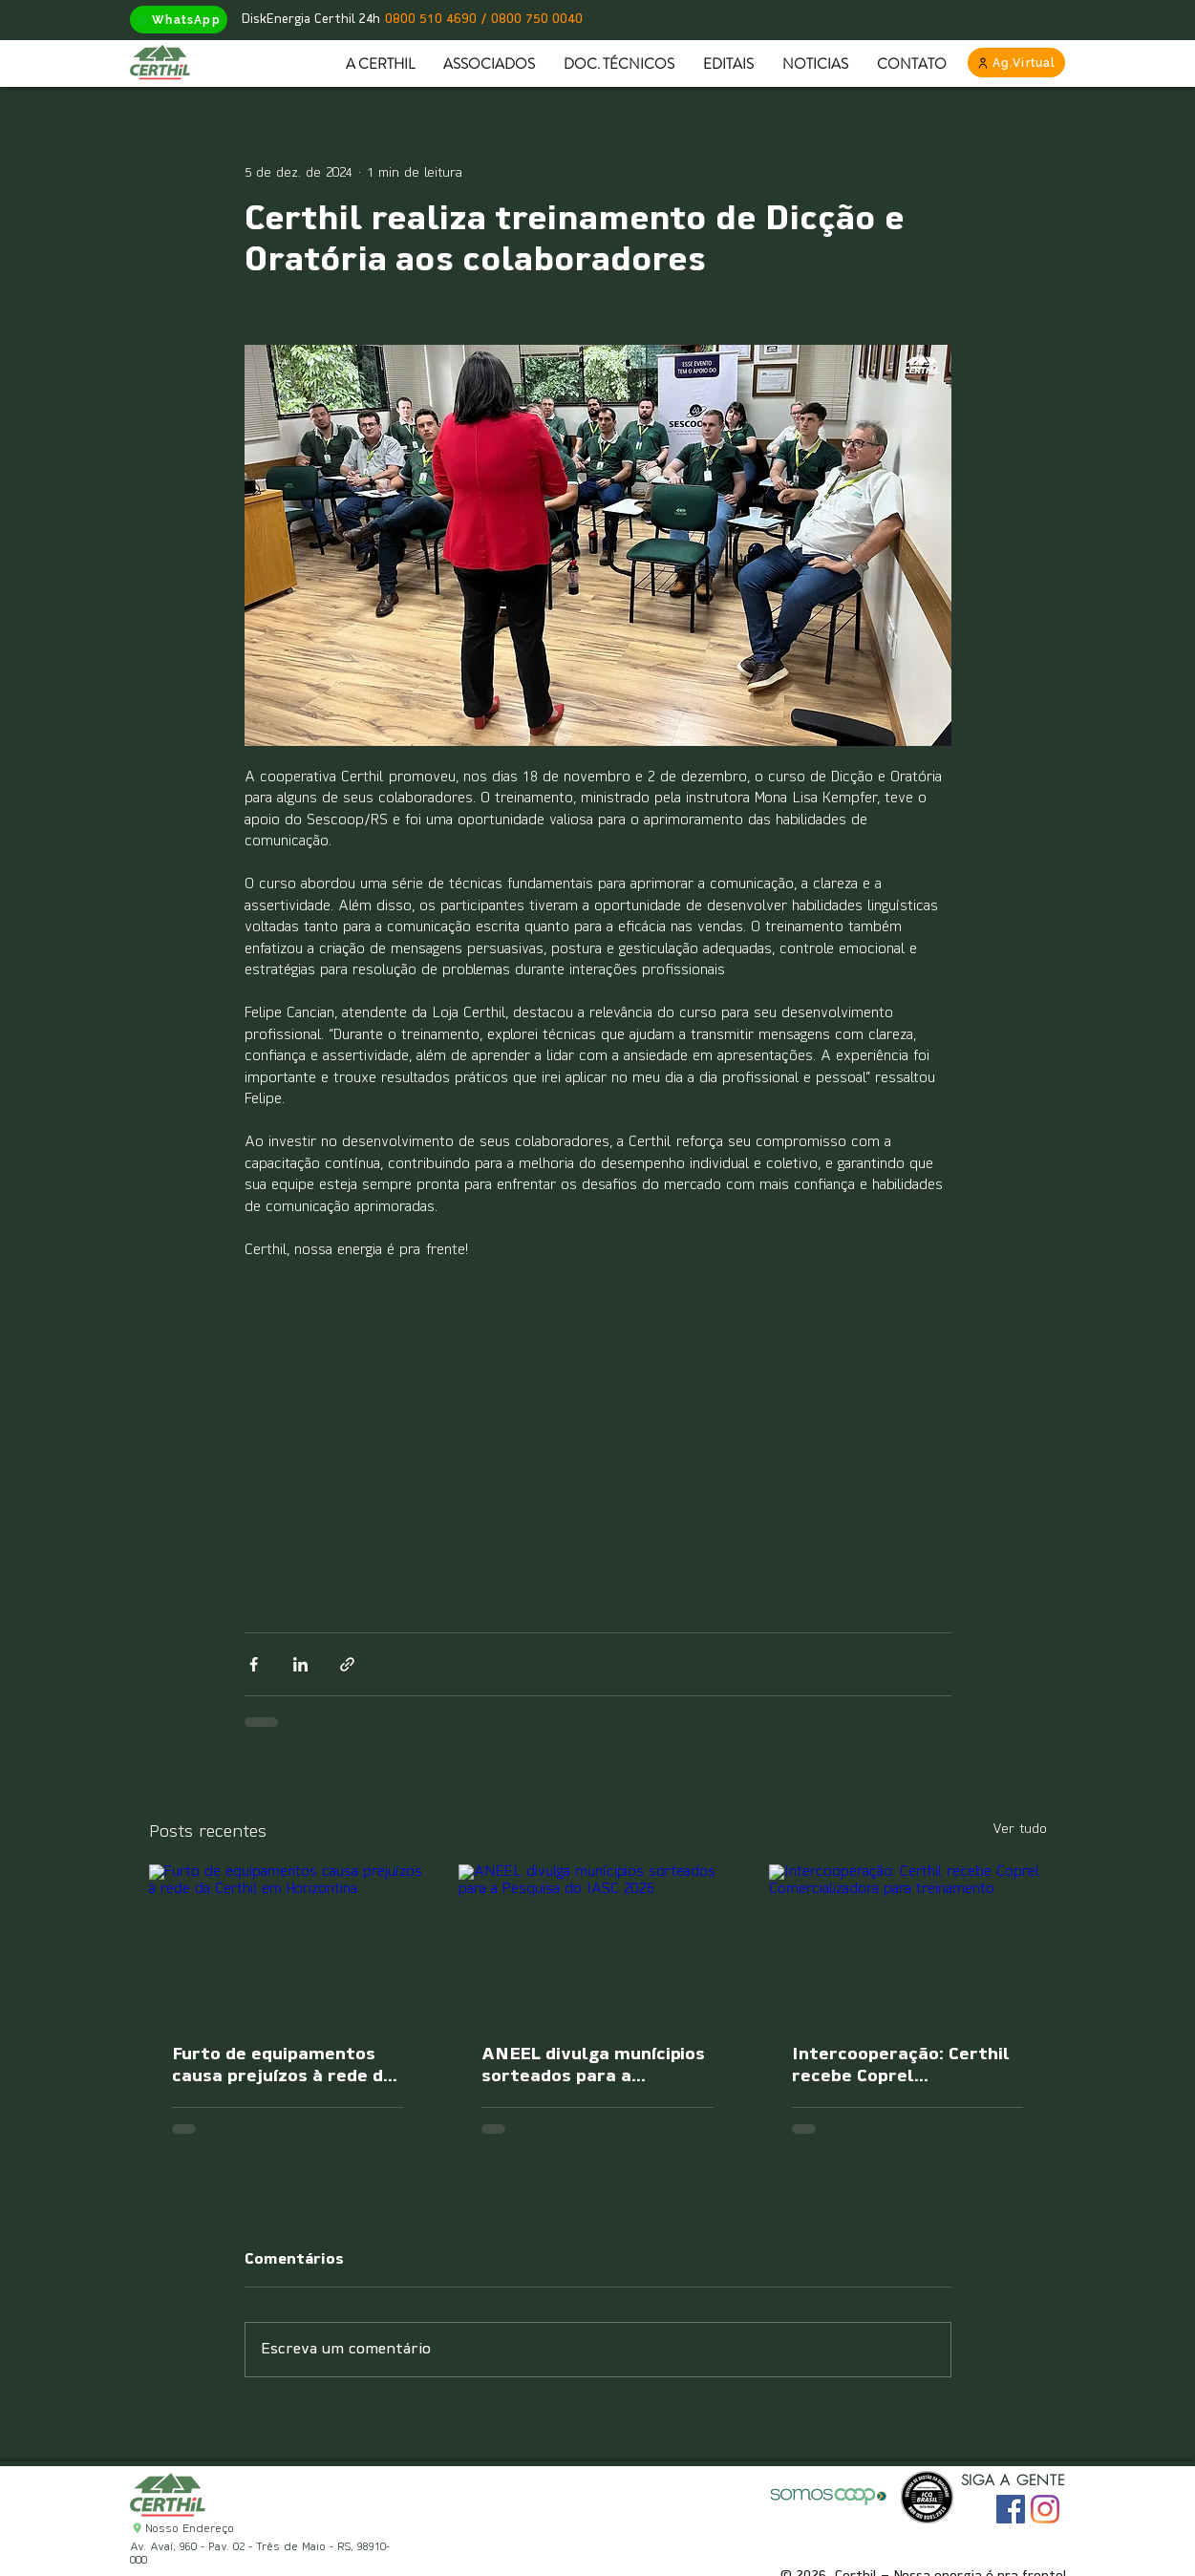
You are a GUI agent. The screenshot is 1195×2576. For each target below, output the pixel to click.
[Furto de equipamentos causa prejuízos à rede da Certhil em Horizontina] (288, 1942)
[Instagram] (1045, 2509)
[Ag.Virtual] (1016, 62)
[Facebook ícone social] (1010, 2509)
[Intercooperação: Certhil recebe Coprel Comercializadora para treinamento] (908, 1942)
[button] (489, 64)
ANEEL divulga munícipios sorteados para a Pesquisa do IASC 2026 (593, 2067)
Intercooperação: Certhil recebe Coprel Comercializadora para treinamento (901, 2067)
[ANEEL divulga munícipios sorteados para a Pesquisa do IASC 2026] (597, 1942)
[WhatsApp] (178, 19)
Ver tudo (1019, 1829)
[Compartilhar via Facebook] (254, 1664)
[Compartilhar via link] (347, 1664)
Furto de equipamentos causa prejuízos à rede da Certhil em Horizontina (283, 2067)
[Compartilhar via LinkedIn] (300, 1664)
